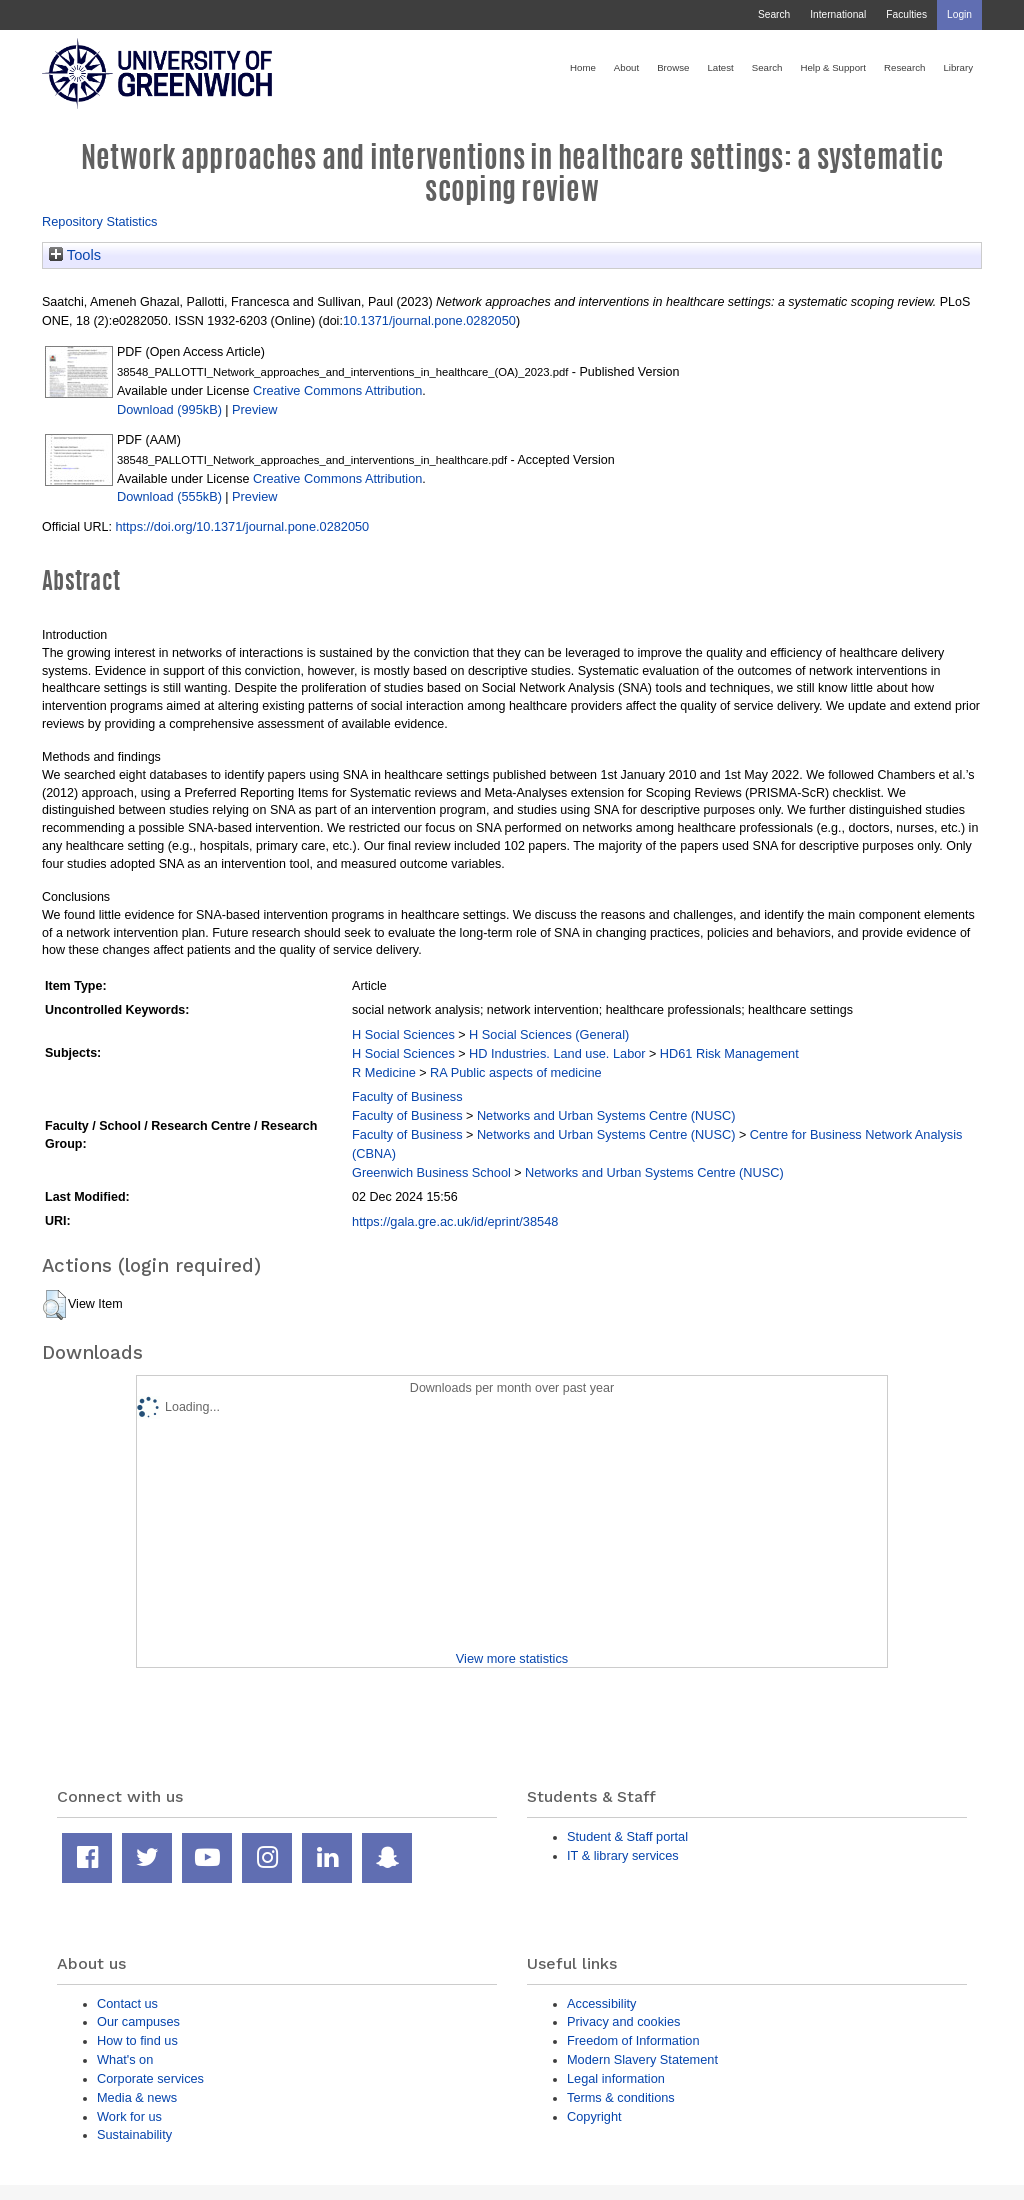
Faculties (906, 14)
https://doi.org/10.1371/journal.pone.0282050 (242, 526)
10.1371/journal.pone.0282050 (429, 320)
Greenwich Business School (431, 1172)
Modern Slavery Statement (642, 2059)
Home (583, 67)
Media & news (137, 2097)
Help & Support (833, 67)
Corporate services (150, 2078)
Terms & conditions (621, 2097)
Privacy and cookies (623, 2021)
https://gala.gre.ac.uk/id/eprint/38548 (455, 1221)
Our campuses (138, 2021)
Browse (673, 67)
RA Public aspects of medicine (516, 1072)
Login (959, 14)
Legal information (616, 2078)
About (626, 67)
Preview (254, 409)
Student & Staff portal (627, 1836)
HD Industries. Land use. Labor (557, 1053)
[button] (54, 1305)
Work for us (129, 2116)
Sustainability (134, 2134)
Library (958, 67)
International (838, 14)
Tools (75, 255)
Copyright (594, 2116)
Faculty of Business (407, 1096)
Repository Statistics (100, 221)
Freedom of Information (633, 2040)
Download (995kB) (169, 409)
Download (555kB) (169, 496)
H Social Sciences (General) (549, 1034)
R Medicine (384, 1072)
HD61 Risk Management (729, 1053)
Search (774, 14)
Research (904, 67)
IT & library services (623, 1855)
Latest (720, 67)
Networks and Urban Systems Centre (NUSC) (606, 1115)
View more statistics (512, 1658)
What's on (125, 2059)
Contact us (127, 2003)
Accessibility (601, 2003)
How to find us (137, 2040)
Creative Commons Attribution (337, 390)
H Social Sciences (403, 1034)
